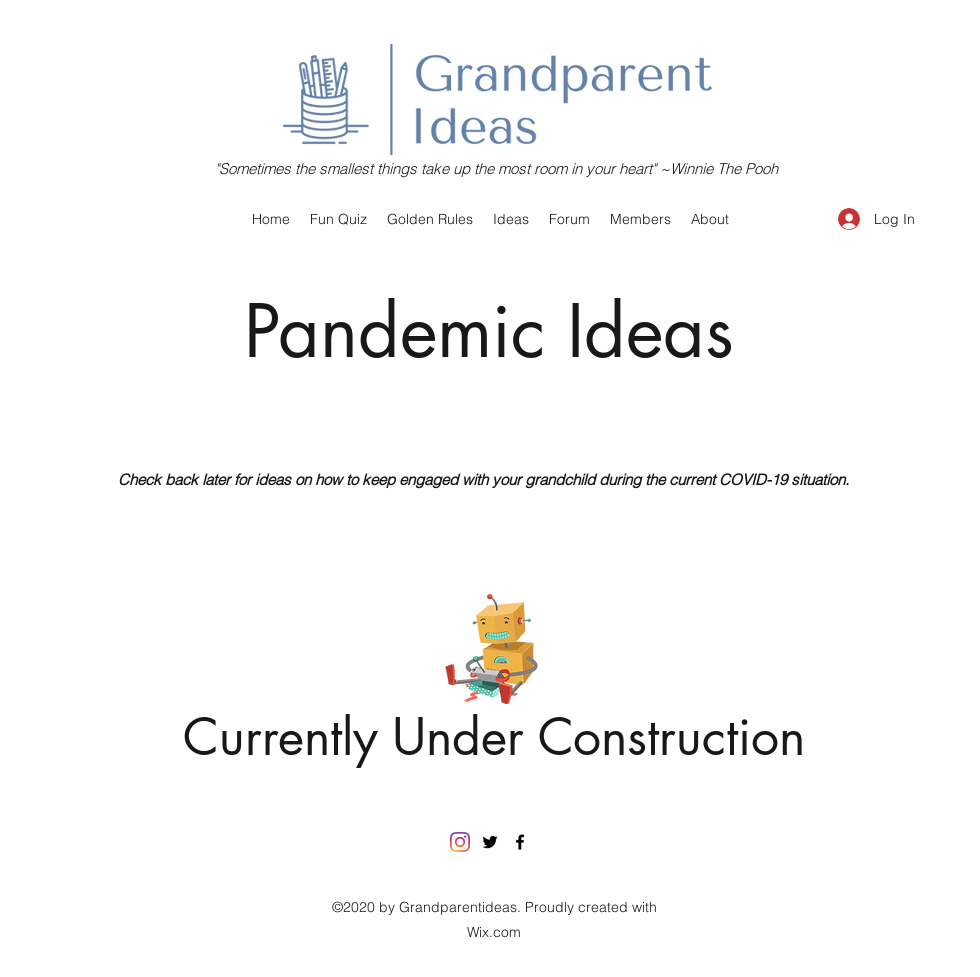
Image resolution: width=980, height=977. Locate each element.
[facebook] (520, 842)
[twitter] (490, 842)
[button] (511, 219)
